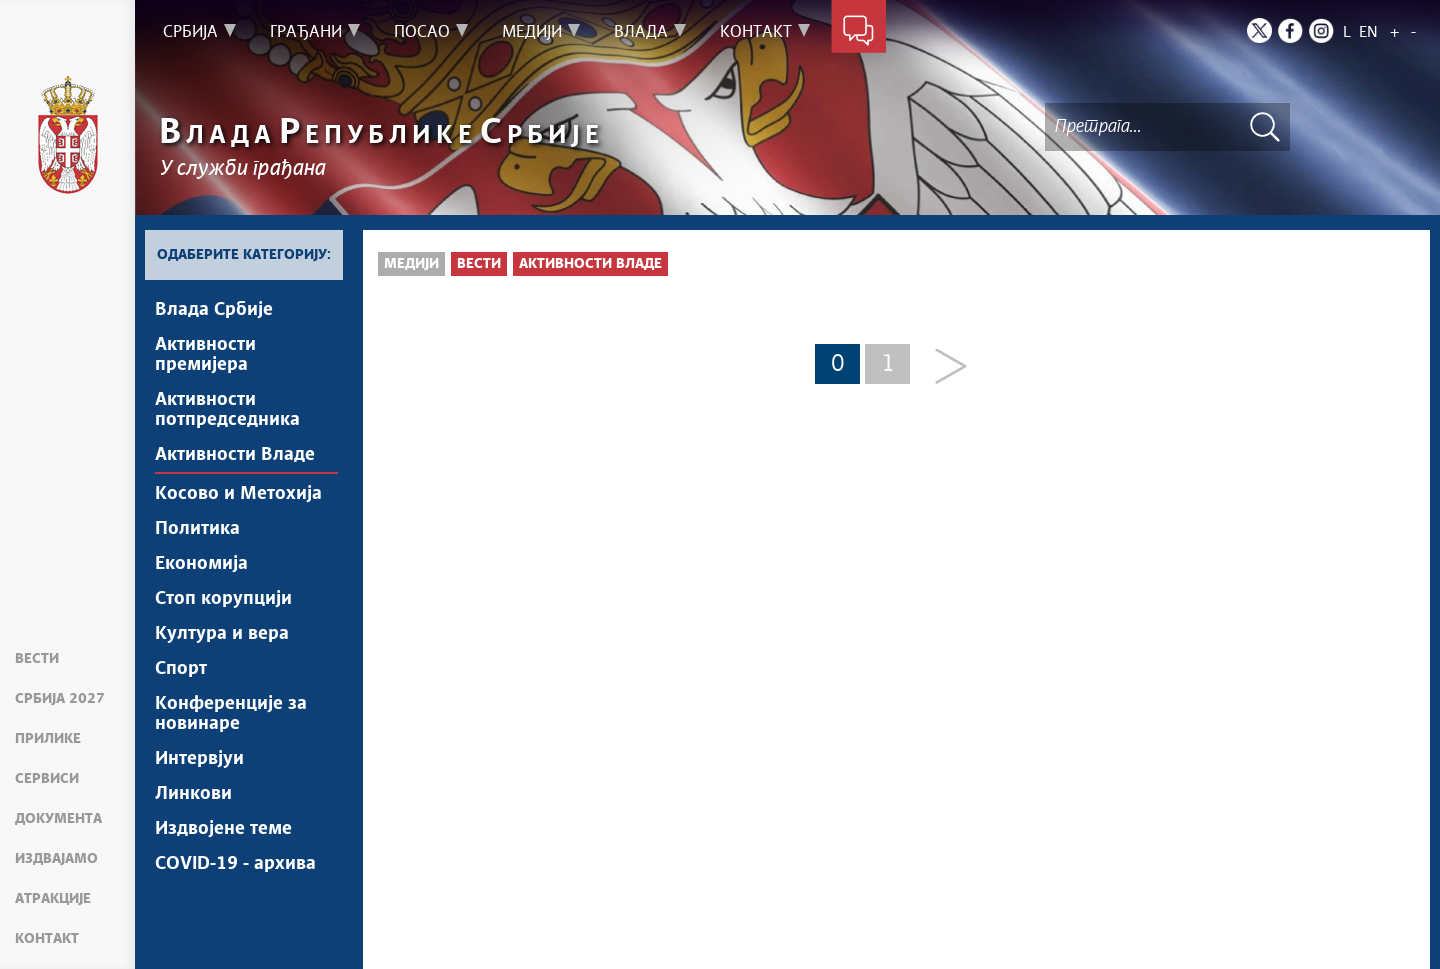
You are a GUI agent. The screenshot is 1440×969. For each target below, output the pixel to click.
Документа (58, 819)
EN (1368, 32)
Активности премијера (205, 355)
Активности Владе (235, 455)
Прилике (48, 739)
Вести (37, 659)
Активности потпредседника (227, 410)
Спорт (181, 669)
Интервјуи (199, 759)
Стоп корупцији (223, 599)
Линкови (193, 794)
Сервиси (47, 779)
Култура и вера (222, 634)
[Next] (943, 367)
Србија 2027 (60, 699)
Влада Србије (214, 310)
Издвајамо (56, 859)
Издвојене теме (223, 829)
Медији (411, 264)
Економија (201, 564)
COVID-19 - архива (235, 864)
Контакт (47, 939)
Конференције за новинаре (231, 714)
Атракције (53, 899)
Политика (197, 529)
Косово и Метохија (238, 494)
